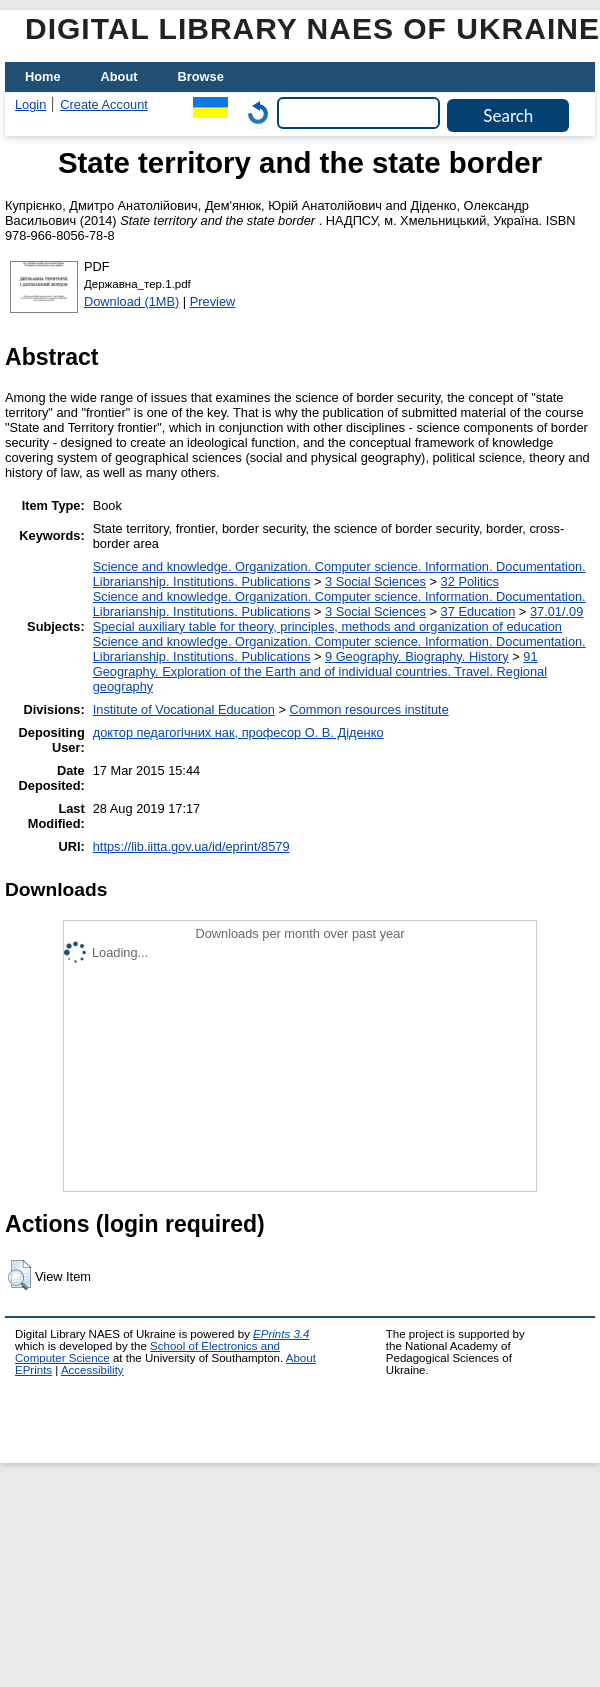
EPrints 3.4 (281, 1334)
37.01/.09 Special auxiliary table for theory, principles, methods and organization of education (338, 619)
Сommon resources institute (368, 709)
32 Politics (470, 581)
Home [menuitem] (43, 76)
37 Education (478, 611)
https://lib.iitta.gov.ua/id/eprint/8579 (191, 846)
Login (30, 104)
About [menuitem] (119, 76)
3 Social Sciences (375, 581)
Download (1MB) (131, 301)
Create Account (104, 104)
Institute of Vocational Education (184, 709)
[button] (19, 1275)
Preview (213, 301)
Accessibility (92, 1370)
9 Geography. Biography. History (417, 656)
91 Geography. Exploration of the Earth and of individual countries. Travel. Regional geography (320, 671)
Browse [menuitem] (201, 76)
